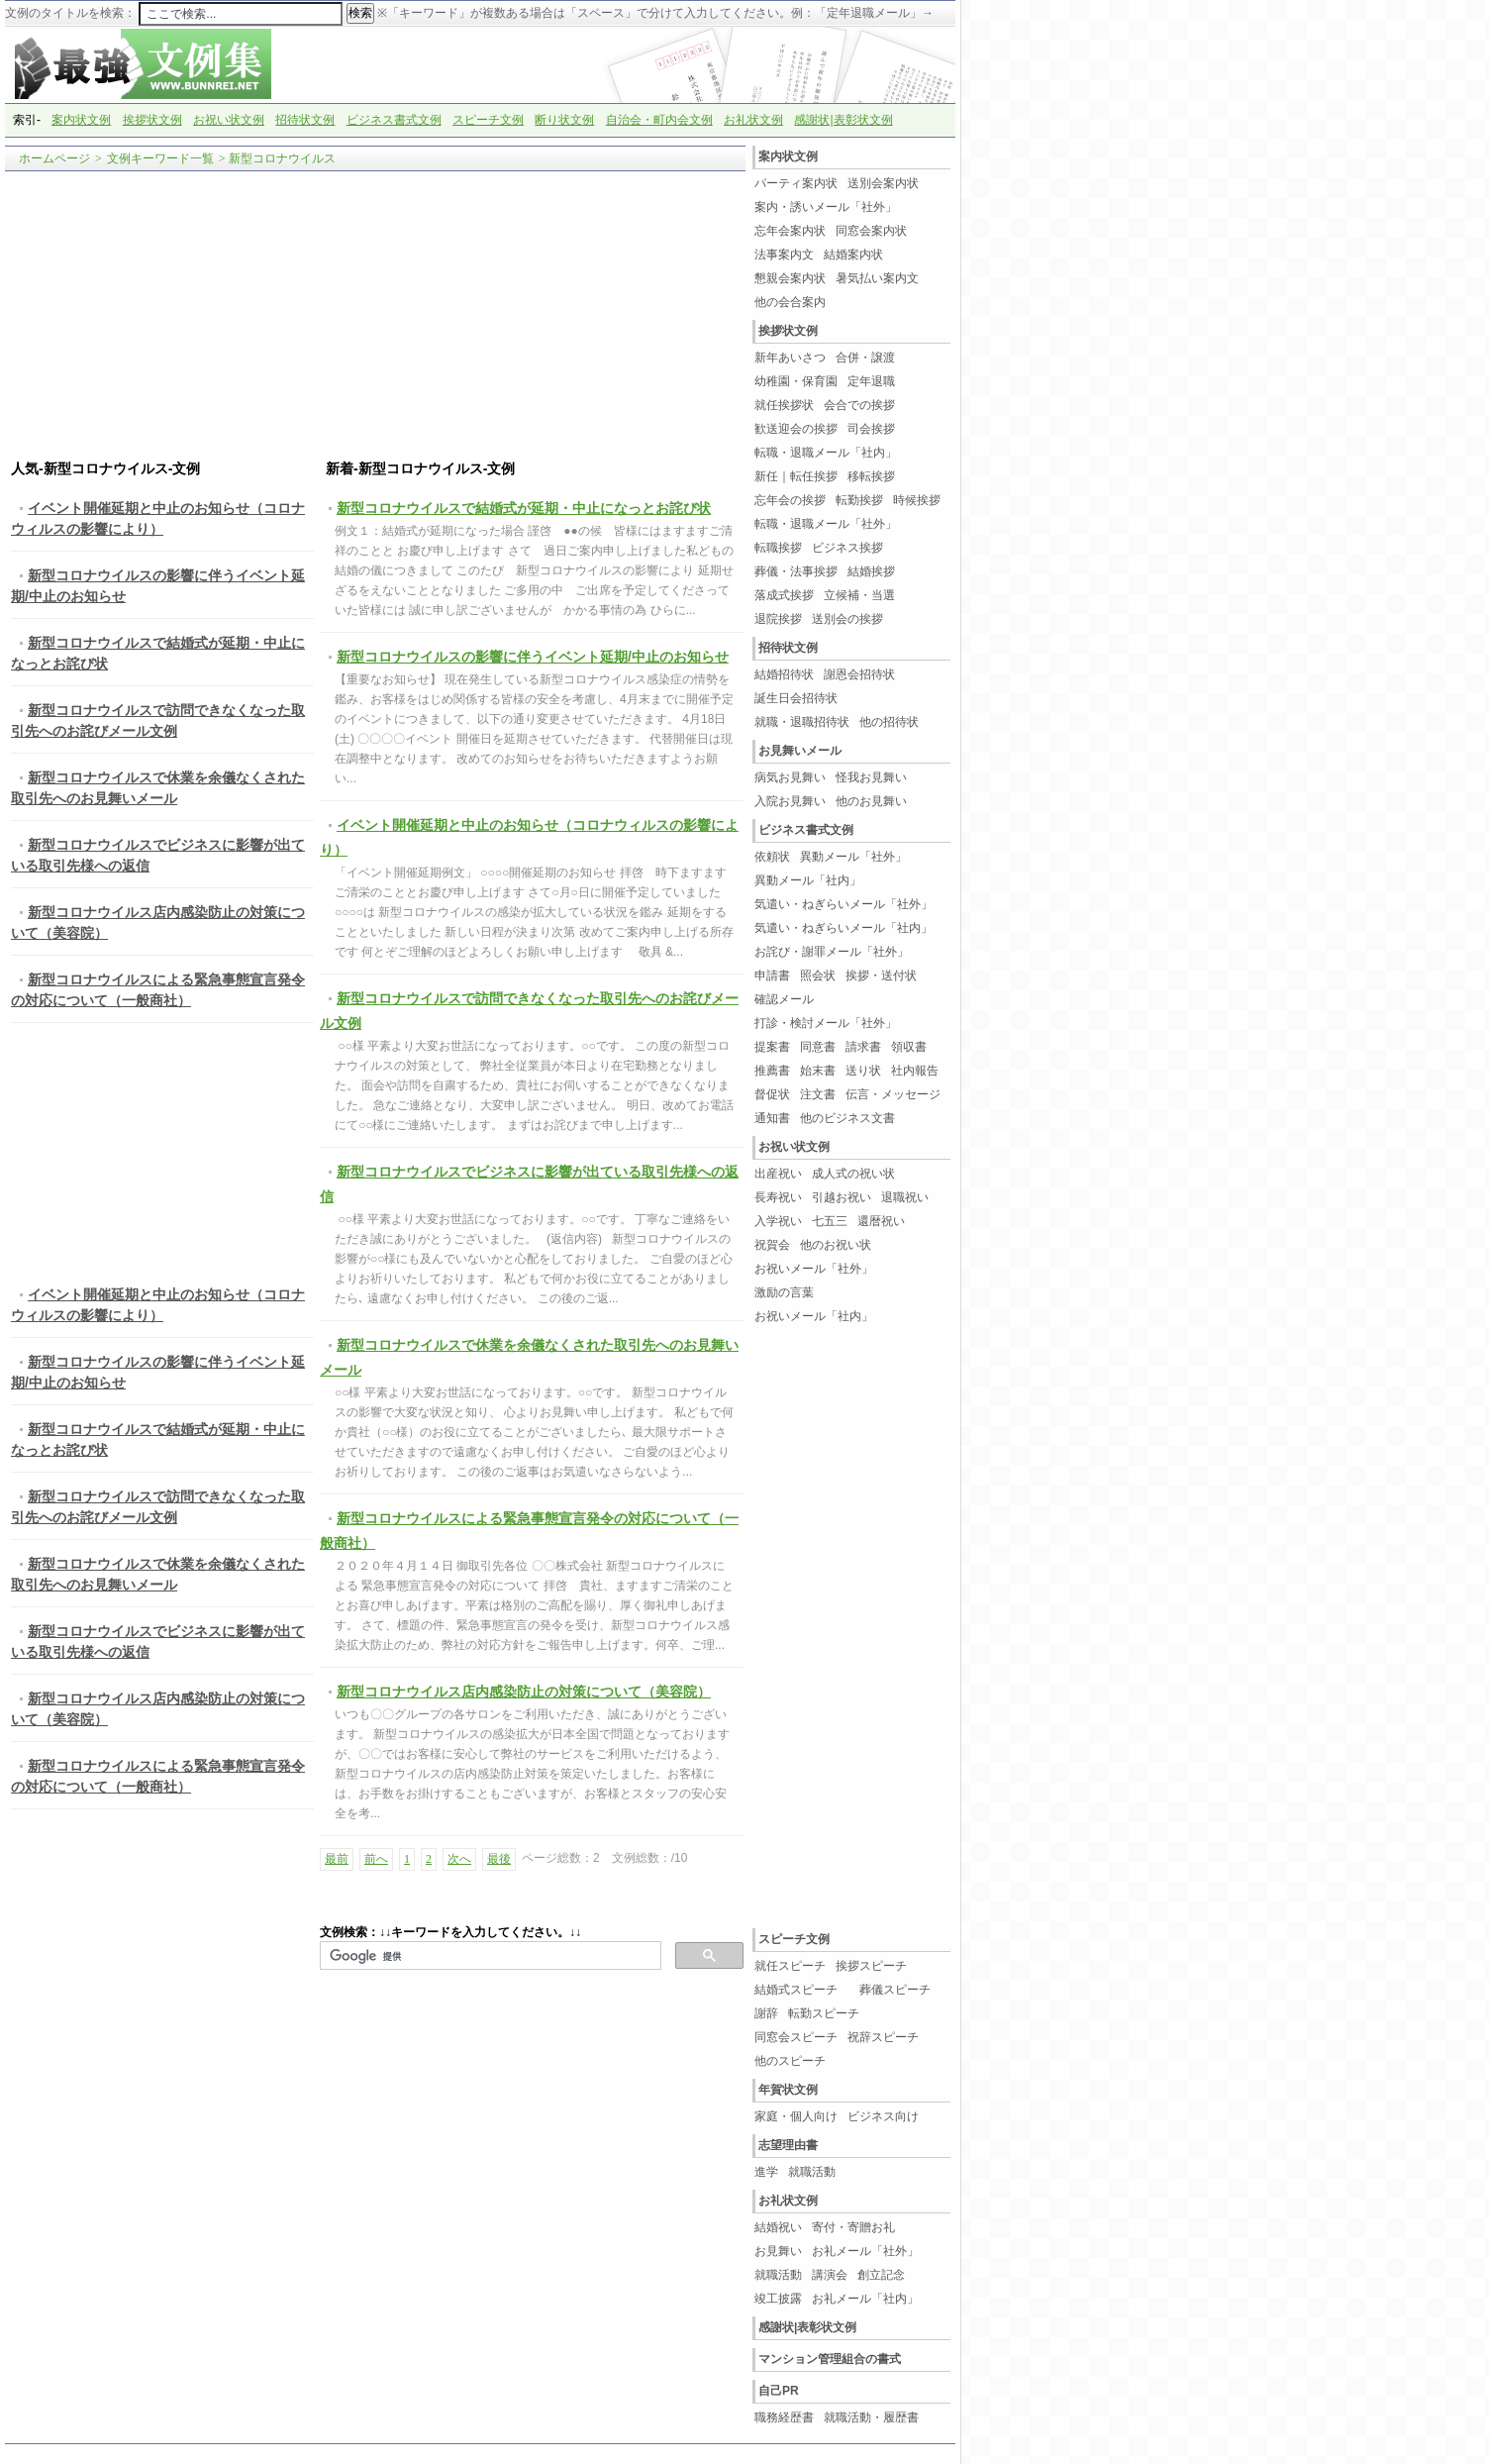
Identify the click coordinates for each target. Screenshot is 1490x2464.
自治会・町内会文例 (659, 120)
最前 (336, 1859)
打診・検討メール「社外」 (825, 1023)
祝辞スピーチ (883, 2037)
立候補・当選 (859, 595)
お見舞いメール (800, 751)
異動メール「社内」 (807, 880)
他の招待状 (889, 722)
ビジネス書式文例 (394, 120)
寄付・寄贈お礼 (853, 2227)
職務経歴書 (784, 2417)
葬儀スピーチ (895, 1990)
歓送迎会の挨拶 (796, 429)
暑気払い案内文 (877, 278)
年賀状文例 (788, 2090)
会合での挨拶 (859, 405)
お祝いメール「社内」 (813, 1316)
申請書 (772, 975)
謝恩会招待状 (859, 674)
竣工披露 (778, 2299)
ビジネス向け (883, 2116)
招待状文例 (305, 120)
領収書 (909, 1047)
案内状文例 (81, 120)
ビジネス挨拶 (847, 548)
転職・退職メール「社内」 (825, 453)
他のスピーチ (790, 2061)
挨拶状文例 (152, 120)
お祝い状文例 (228, 120)
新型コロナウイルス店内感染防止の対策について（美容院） (524, 1691)
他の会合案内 (790, 302)
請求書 (863, 1047)
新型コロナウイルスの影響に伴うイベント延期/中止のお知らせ (533, 657)
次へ (459, 1859)
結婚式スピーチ (801, 1990)
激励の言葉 (784, 1292)
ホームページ (54, 158)
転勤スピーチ (823, 2013)
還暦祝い (881, 1221)
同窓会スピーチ (796, 2037)
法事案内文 (784, 254)
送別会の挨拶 (847, 619)
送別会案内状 (883, 183)
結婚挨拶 (871, 571)
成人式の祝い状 (853, 1174)
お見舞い (778, 2251)
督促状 (772, 1094)
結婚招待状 (784, 674)
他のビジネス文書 (847, 1118)
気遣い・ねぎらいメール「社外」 (843, 904)
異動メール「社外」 (853, 857)
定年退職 (871, 381)
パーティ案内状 (796, 183)
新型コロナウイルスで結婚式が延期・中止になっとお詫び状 (524, 508)
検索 (360, 13)
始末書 (818, 1071)
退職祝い (905, 1197)
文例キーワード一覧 (160, 158)
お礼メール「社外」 (865, 2251)
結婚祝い (778, 2227)
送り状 (863, 1071)
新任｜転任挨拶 (796, 476)
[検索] (488, 1956)
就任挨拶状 (784, 405)
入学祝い (778, 1221)
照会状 (818, 975)
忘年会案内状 (790, 231)
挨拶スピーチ (871, 1966)
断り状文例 (564, 120)
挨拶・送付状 (881, 975)
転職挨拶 (778, 548)
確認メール (784, 999)
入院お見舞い (790, 801)
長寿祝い (778, 1197)
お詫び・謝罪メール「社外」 (831, 952)
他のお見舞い (871, 801)
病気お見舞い (790, 777)
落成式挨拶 (784, 595)
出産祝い (778, 1174)
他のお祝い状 (835, 1245)
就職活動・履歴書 (871, 2417)
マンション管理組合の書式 (829, 2359)
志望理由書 (788, 2145)
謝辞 (766, 2013)
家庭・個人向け (796, 2116)
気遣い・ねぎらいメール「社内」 (843, 928)
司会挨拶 (871, 429)
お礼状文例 (753, 120)
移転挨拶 (871, 476)
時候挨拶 (917, 500)
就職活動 (812, 2172)
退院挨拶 (778, 619)
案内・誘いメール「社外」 (825, 207)
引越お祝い (841, 1197)
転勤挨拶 (859, 500)
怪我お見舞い (871, 777)
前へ (376, 1859)
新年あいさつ (790, 357)
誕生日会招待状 (796, 698)
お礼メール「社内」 (865, 2299)
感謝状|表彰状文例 (843, 120)
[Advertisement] (375, 316)
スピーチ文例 (488, 120)
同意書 (818, 1047)
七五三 (829, 1221)
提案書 (772, 1047)
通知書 (772, 1118)
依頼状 (772, 857)
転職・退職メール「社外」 (825, 524)
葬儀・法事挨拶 (796, 571)
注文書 (818, 1094)
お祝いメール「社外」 (813, 1269)
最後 (499, 1859)
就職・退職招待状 (801, 722)
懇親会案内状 (790, 278)
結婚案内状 (853, 254)
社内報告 (915, 1071)
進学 (766, 2172)
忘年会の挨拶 (790, 500)
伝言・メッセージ (893, 1094)
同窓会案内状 (871, 231)
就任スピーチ (790, 1966)
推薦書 (772, 1071)
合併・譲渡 (865, 357)
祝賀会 (772, 1245)
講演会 (829, 2275)
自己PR (778, 2391)
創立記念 (881, 2275)
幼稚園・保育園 (796, 381)
